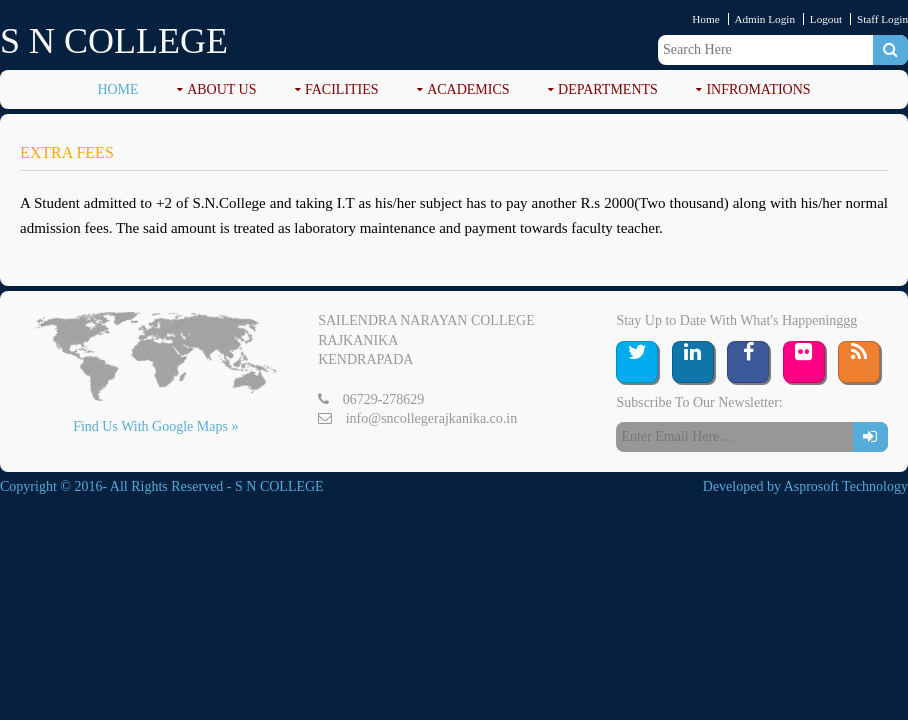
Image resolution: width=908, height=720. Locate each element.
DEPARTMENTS (608, 89)
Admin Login (764, 19)
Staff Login (882, 19)
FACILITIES (342, 89)
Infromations (758, 89)
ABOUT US (221, 89)
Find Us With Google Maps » (155, 426)
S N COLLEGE (114, 41)
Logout (826, 19)
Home (705, 19)
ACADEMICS (468, 89)
